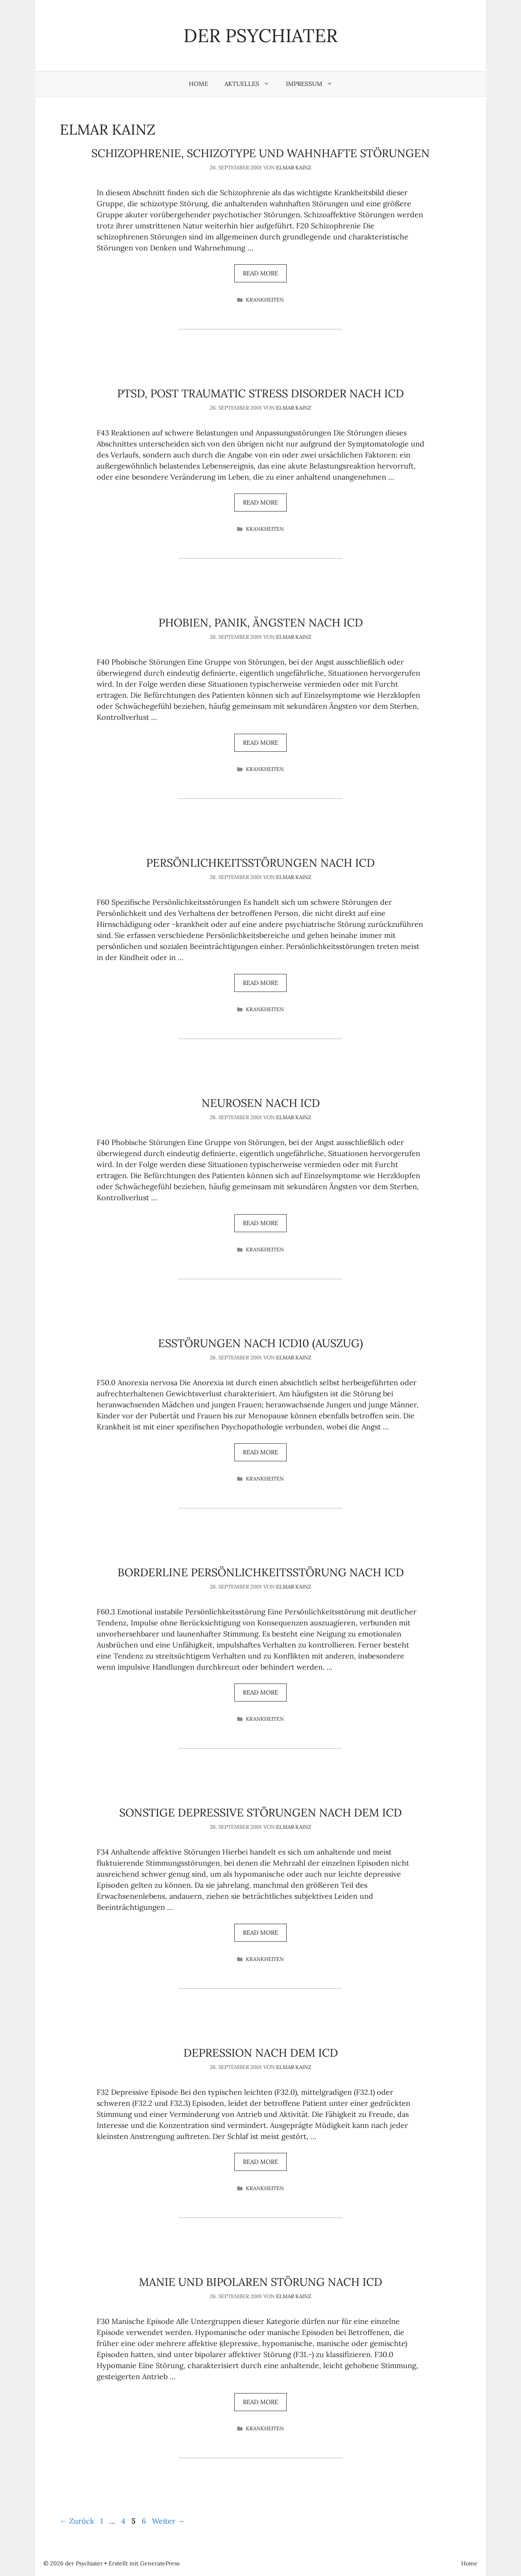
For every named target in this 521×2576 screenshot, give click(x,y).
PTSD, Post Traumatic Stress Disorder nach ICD (260, 393)
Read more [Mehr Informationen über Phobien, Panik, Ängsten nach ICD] (260, 742)
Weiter (168, 2521)
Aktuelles (251, 84)
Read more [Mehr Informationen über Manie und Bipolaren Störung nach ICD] (260, 2402)
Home (198, 84)
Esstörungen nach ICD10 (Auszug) (260, 1343)
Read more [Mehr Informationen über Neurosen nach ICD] (260, 1223)
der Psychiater (260, 35)
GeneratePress (159, 2563)
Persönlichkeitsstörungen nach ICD (260, 863)
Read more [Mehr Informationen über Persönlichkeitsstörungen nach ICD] (260, 983)
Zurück (77, 2521)
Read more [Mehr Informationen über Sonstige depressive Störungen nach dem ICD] (260, 1932)
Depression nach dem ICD (260, 2053)
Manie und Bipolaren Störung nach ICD (260, 2282)
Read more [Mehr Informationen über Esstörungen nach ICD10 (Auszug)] (260, 1452)
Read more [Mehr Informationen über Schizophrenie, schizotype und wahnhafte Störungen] (260, 273)
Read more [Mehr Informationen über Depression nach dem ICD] (260, 2162)
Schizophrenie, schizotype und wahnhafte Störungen (260, 153)
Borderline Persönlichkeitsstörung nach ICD (261, 1572)
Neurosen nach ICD (261, 1103)
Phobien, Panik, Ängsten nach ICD (261, 622)
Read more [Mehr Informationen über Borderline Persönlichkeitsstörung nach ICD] (260, 1692)
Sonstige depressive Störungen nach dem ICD (260, 1812)
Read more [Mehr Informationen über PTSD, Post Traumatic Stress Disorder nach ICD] (260, 502)
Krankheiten (265, 299)
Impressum (313, 84)
